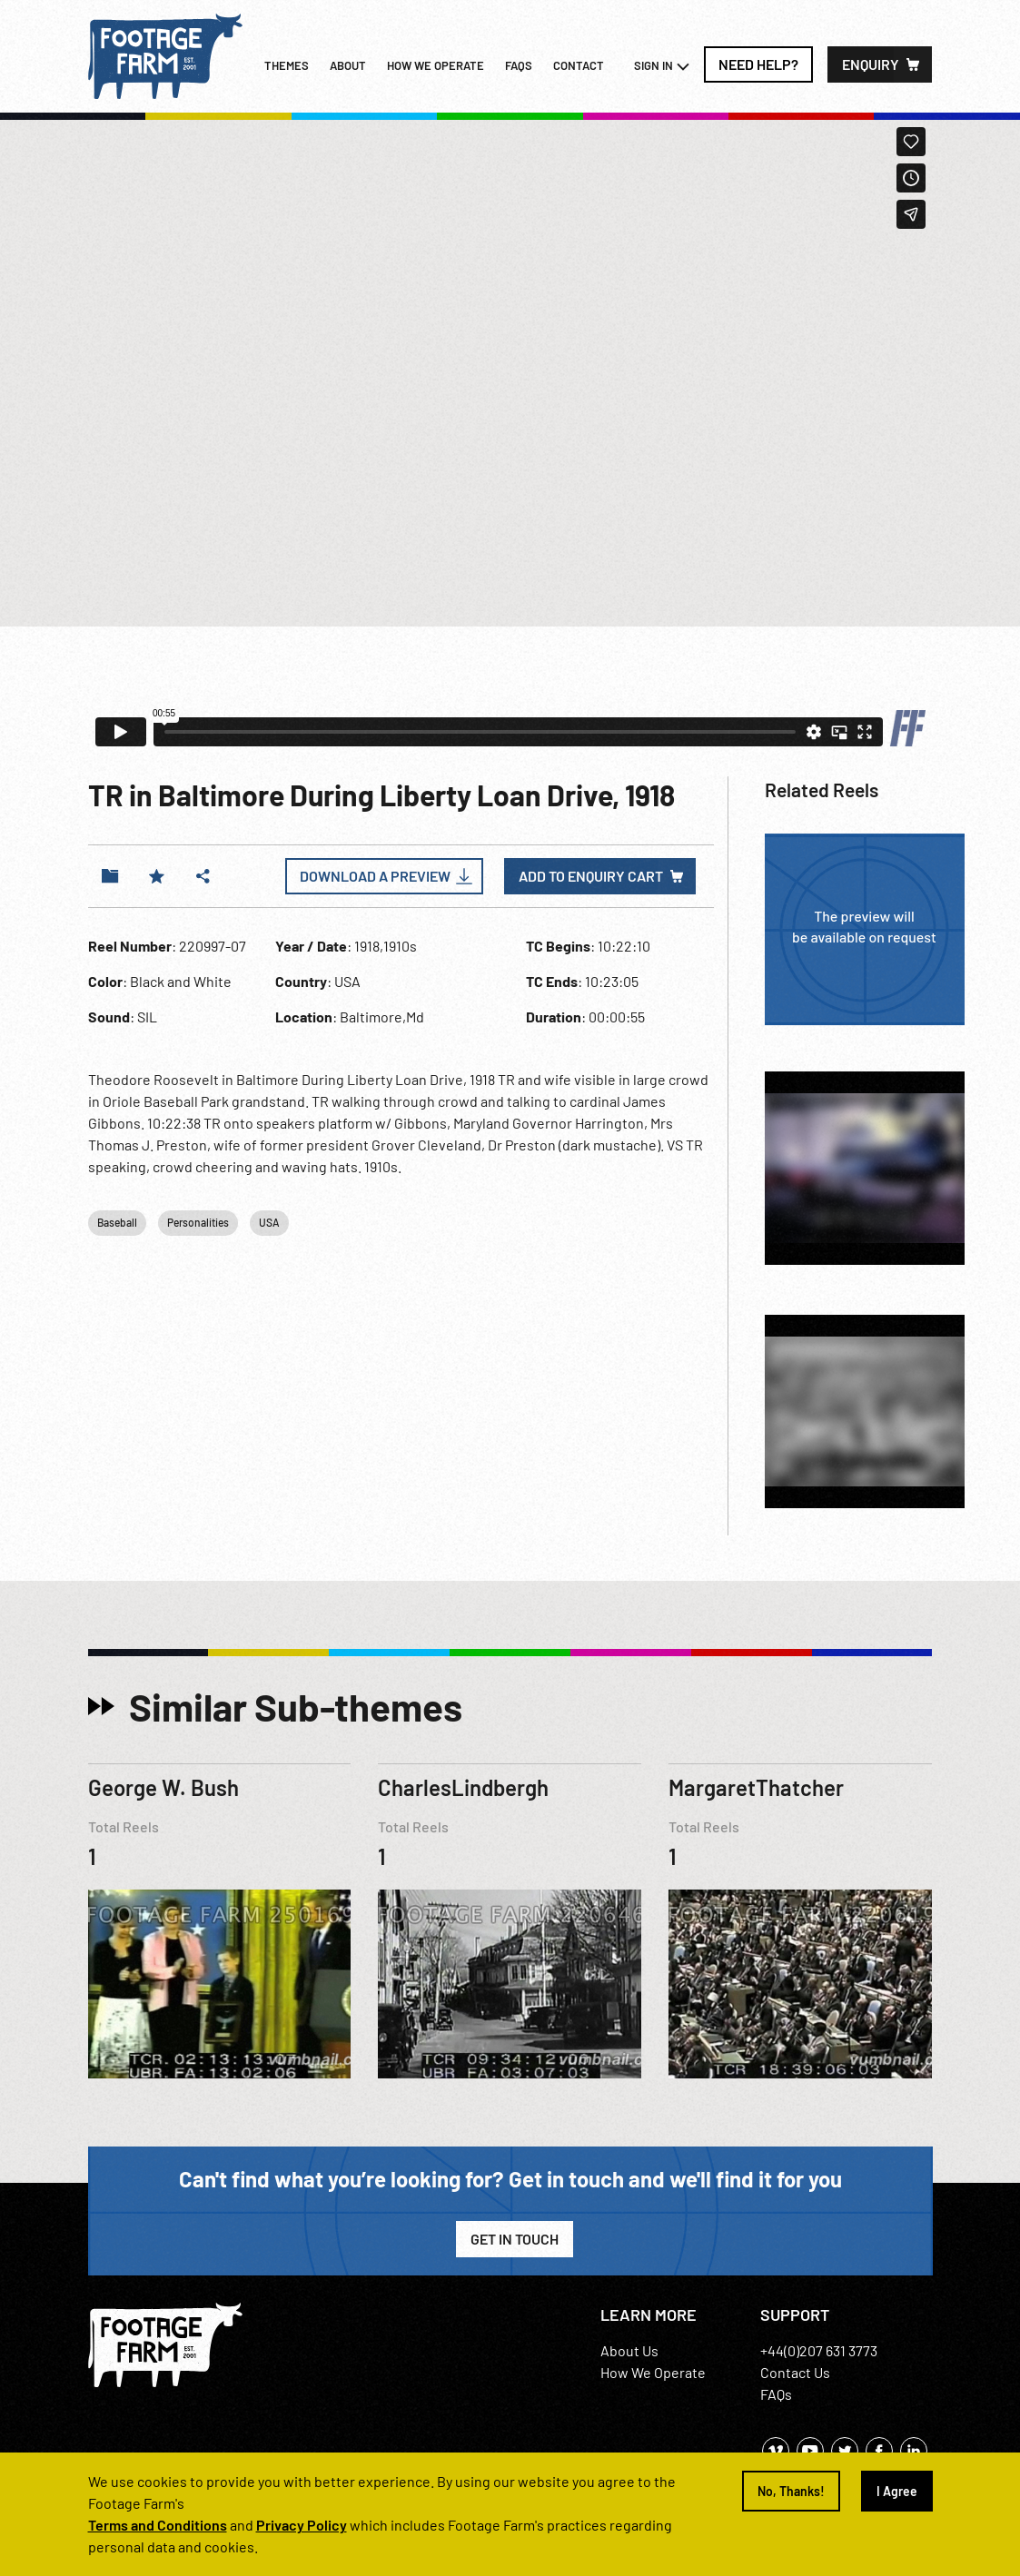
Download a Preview (375, 875)
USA (269, 1222)
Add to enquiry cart (591, 875)
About (348, 65)
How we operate (435, 65)
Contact (578, 65)
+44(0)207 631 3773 (818, 2350)
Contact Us (795, 2372)
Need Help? (758, 64)
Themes (286, 65)
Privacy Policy (301, 2524)
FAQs (518, 65)
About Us (629, 2350)
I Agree (896, 2491)
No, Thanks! (791, 2491)
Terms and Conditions (157, 2524)
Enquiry (870, 64)
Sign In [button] (662, 66)
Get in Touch (514, 2238)
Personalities (198, 1222)
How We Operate (653, 2372)
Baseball (117, 1222)
